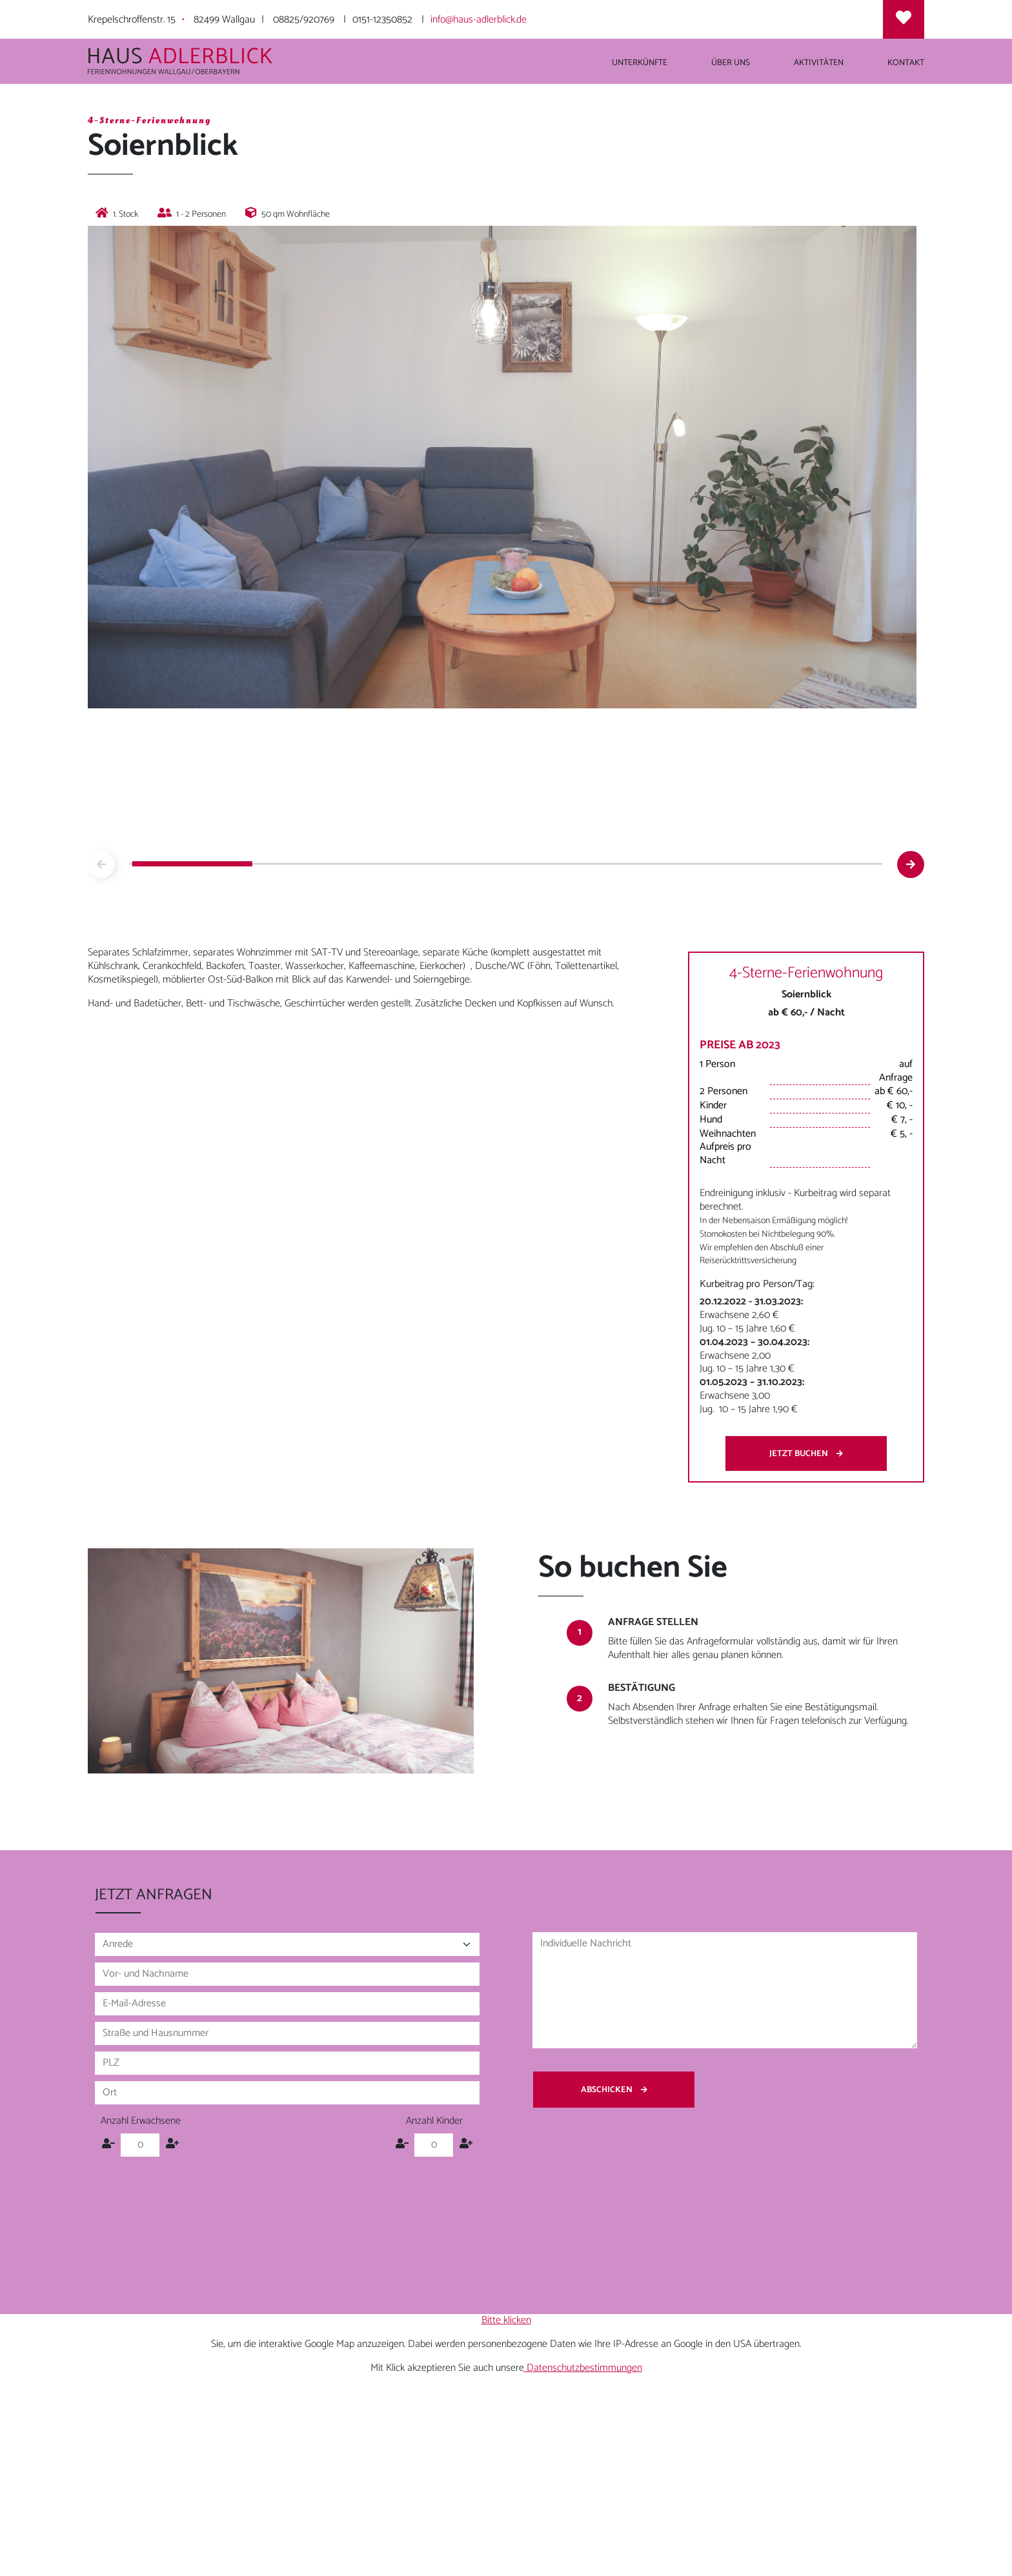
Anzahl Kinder (434, 2121)
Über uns (730, 62)
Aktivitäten (819, 62)
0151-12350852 (382, 19)
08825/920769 (303, 19)
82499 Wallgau (224, 19)
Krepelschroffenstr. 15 (132, 19)
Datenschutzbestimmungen (583, 2368)
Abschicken (614, 2089)
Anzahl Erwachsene (141, 2121)
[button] (910, 864)
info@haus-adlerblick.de (478, 19)
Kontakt (905, 62)
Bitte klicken (506, 2320)
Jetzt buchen (806, 1453)
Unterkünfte (639, 62)
